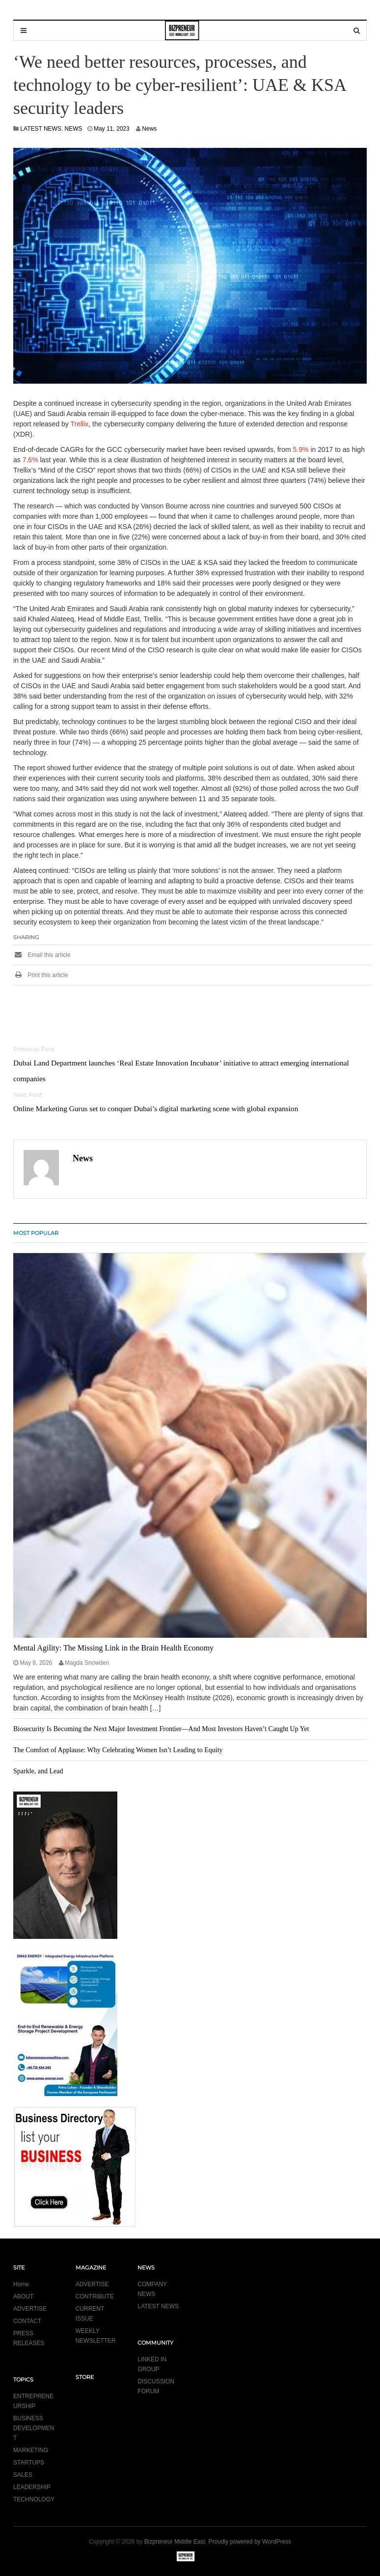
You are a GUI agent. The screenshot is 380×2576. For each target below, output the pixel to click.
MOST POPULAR (35, 1233)
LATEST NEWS (40, 128)
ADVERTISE (30, 2308)
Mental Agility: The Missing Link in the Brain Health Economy (113, 1648)
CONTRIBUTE (95, 2296)
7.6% (30, 460)
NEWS (73, 128)
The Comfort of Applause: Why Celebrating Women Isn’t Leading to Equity (118, 1750)
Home (21, 2284)
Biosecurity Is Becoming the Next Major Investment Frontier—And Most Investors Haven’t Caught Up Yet (161, 1729)
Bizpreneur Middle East (174, 2541)
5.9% (301, 449)
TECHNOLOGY (33, 2499)
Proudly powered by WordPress (250, 2541)
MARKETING (30, 2450)
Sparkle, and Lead (38, 1771)
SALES (22, 2474)
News (149, 128)
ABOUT (23, 2296)
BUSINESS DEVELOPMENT (33, 2428)
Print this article (40, 975)
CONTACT (27, 2321)
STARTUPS (28, 2462)
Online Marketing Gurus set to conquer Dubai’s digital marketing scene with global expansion (155, 1108)
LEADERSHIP (32, 2487)
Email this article (42, 955)
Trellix (79, 424)
